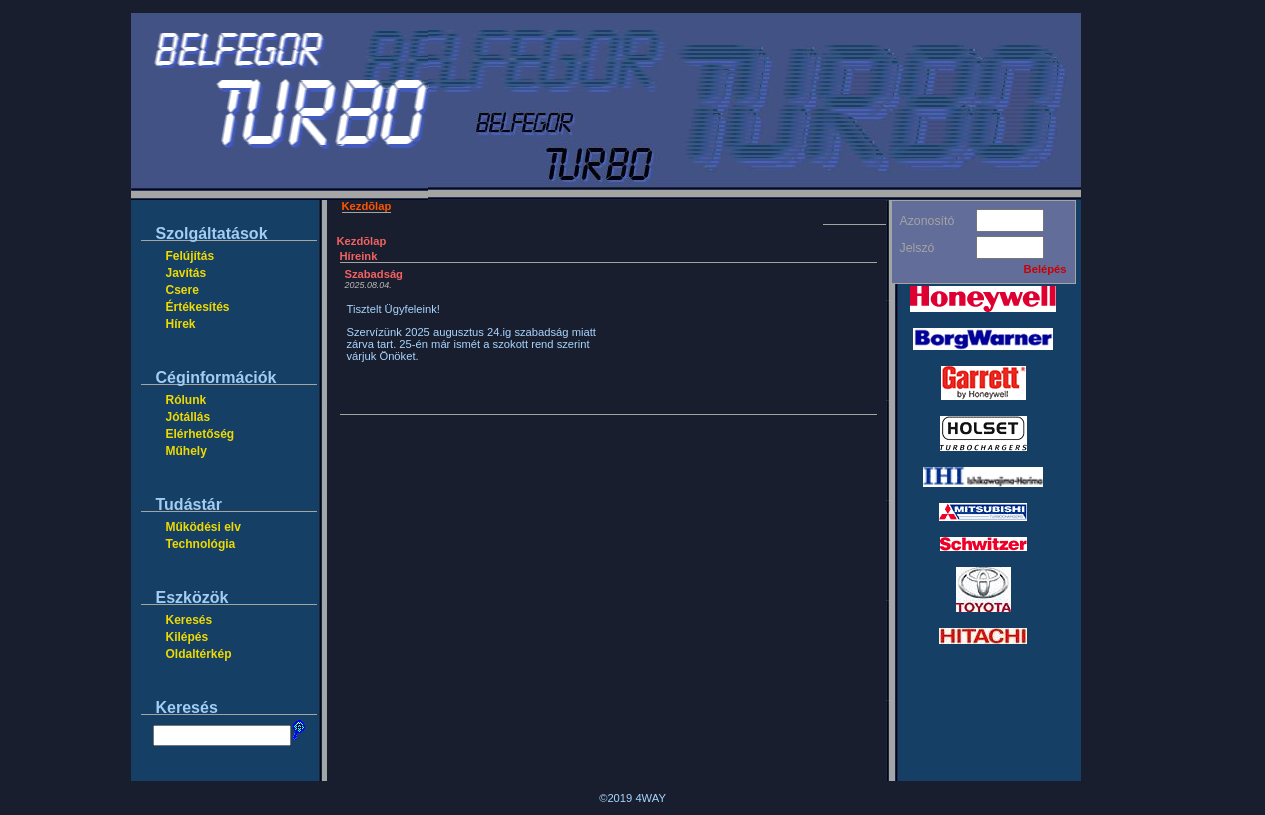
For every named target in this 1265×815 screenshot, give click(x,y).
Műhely (186, 451)
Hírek (181, 324)
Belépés (1045, 269)
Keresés (189, 620)
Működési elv (203, 527)
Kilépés (187, 637)
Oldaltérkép (199, 654)
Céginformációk (216, 377)
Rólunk (186, 400)
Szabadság (374, 274)
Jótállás (188, 417)
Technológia (201, 544)
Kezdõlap (367, 206)
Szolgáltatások (212, 233)
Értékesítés (198, 307)
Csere (182, 290)
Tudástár (189, 504)
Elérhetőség (200, 434)
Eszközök (192, 597)
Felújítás (190, 256)
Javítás (186, 273)
